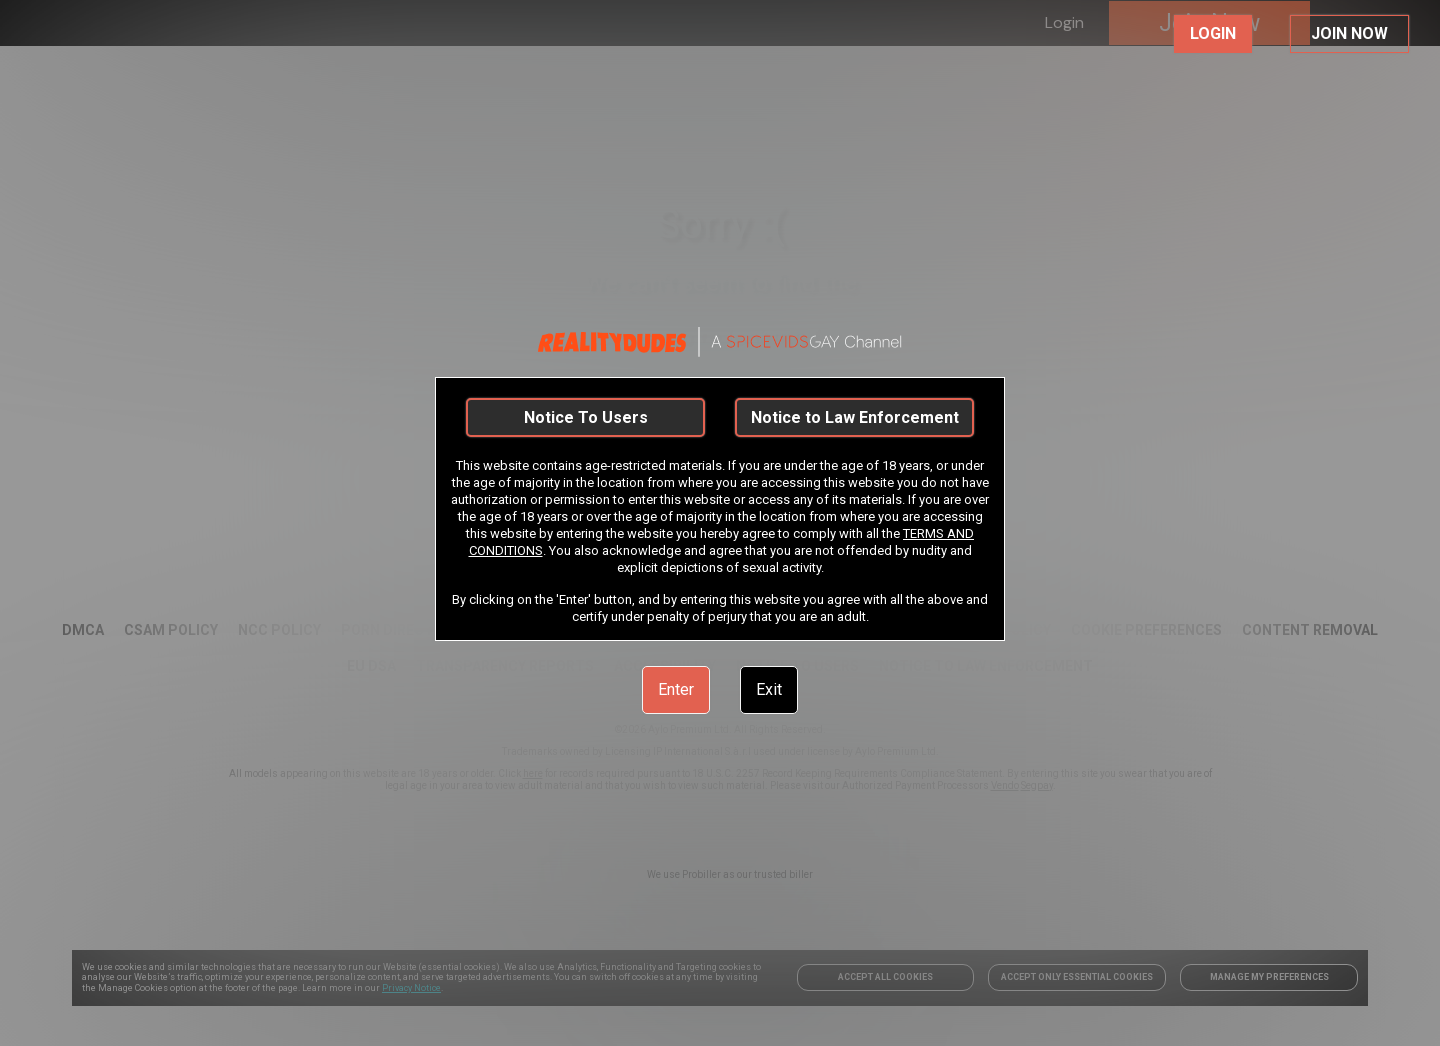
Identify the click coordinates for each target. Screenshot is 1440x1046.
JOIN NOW (1349, 33)
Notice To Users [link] (586, 417)
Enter (676, 689)
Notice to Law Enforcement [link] (855, 417)
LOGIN (1213, 33)
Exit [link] (769, 689)
